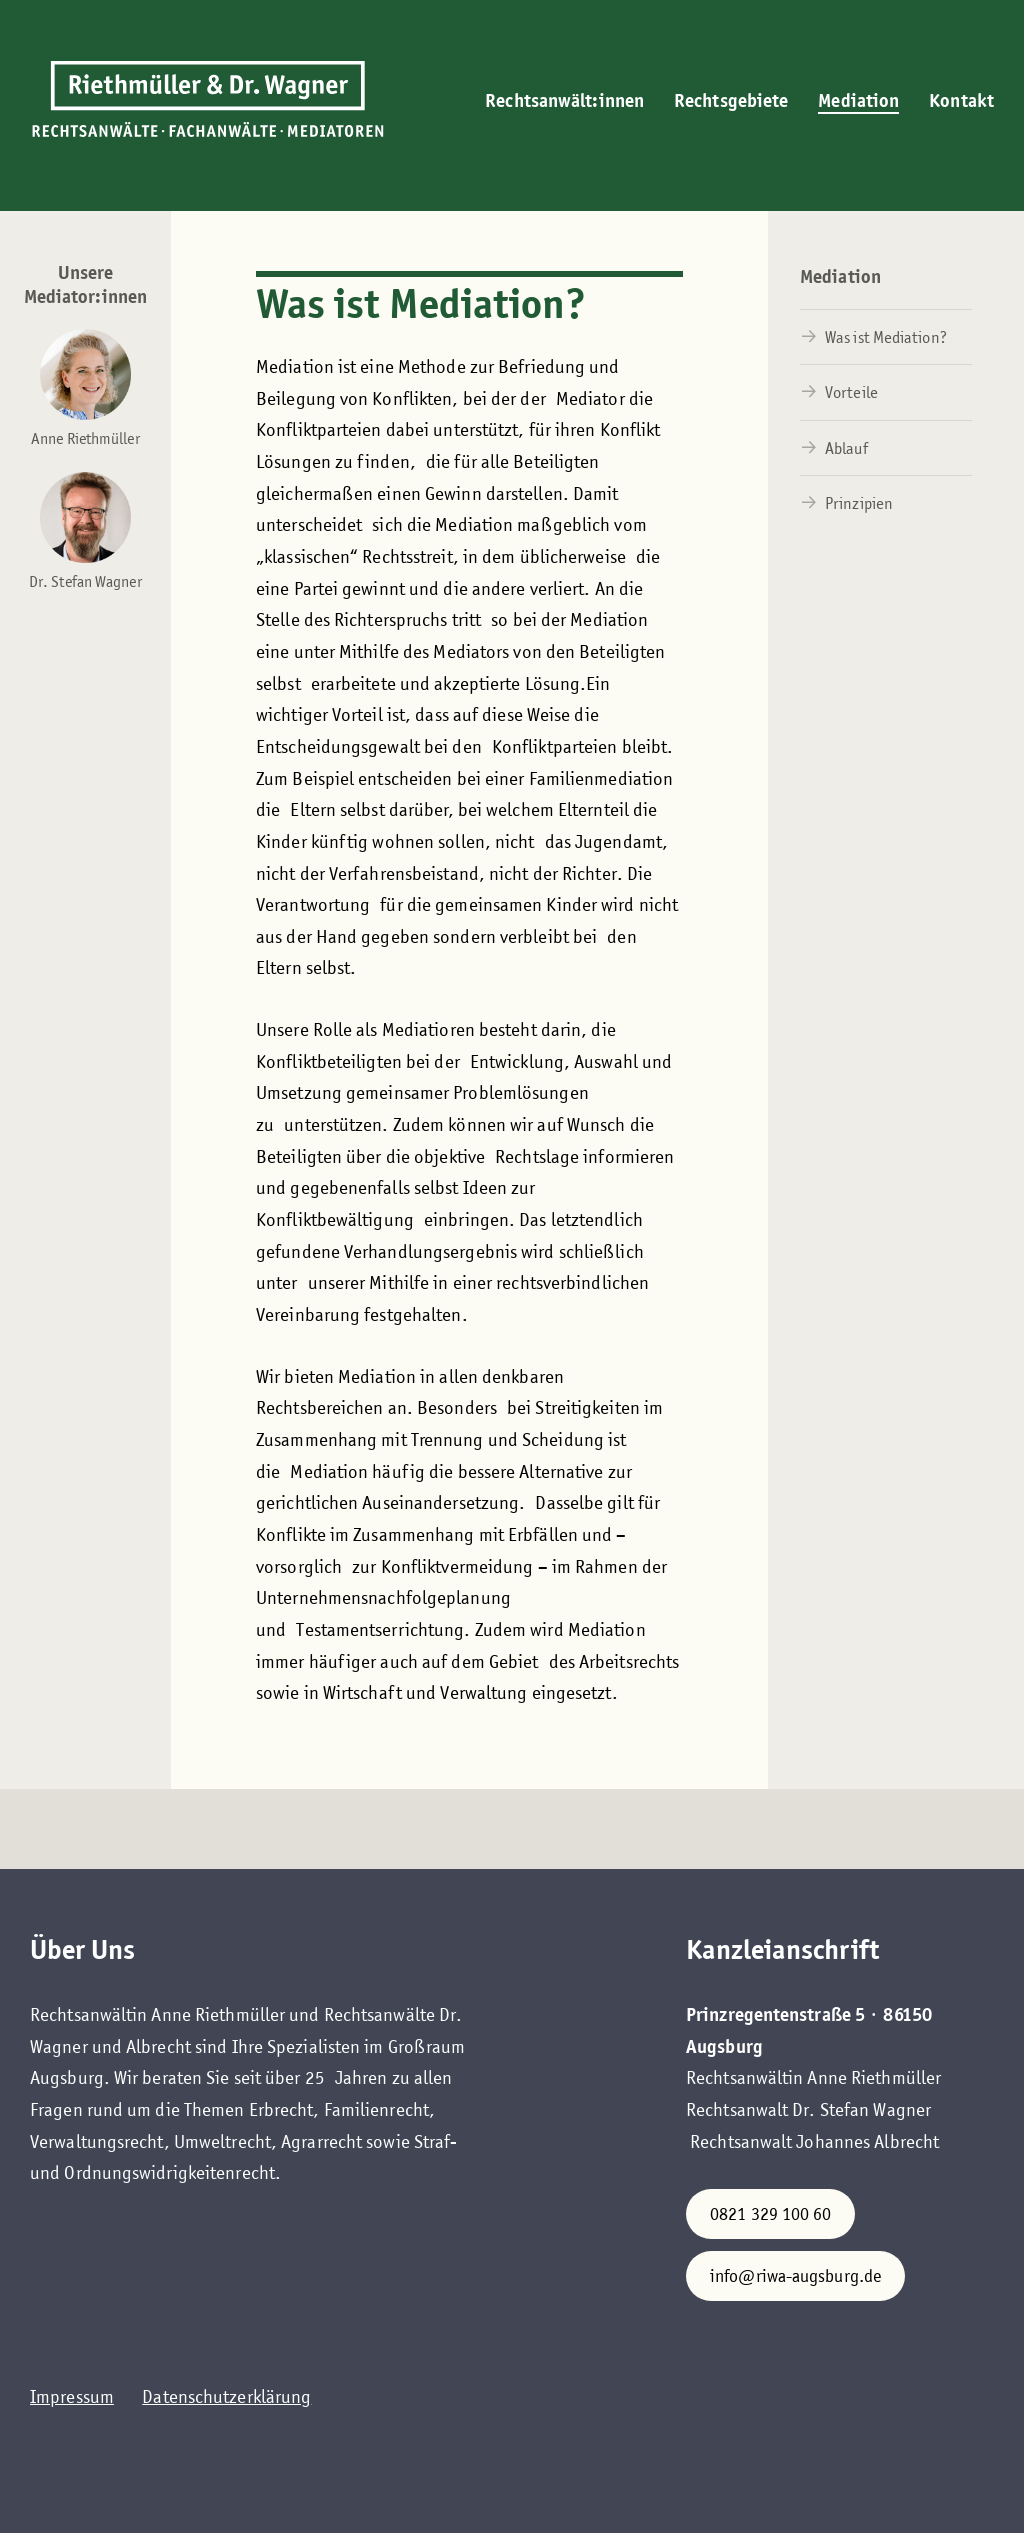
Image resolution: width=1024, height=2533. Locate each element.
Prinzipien (859, 503)
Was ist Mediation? (886, 337)
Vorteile (851, 392)
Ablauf (846, 448)
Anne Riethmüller (85, 438)
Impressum (72, 2396)
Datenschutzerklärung (226, 2396)
